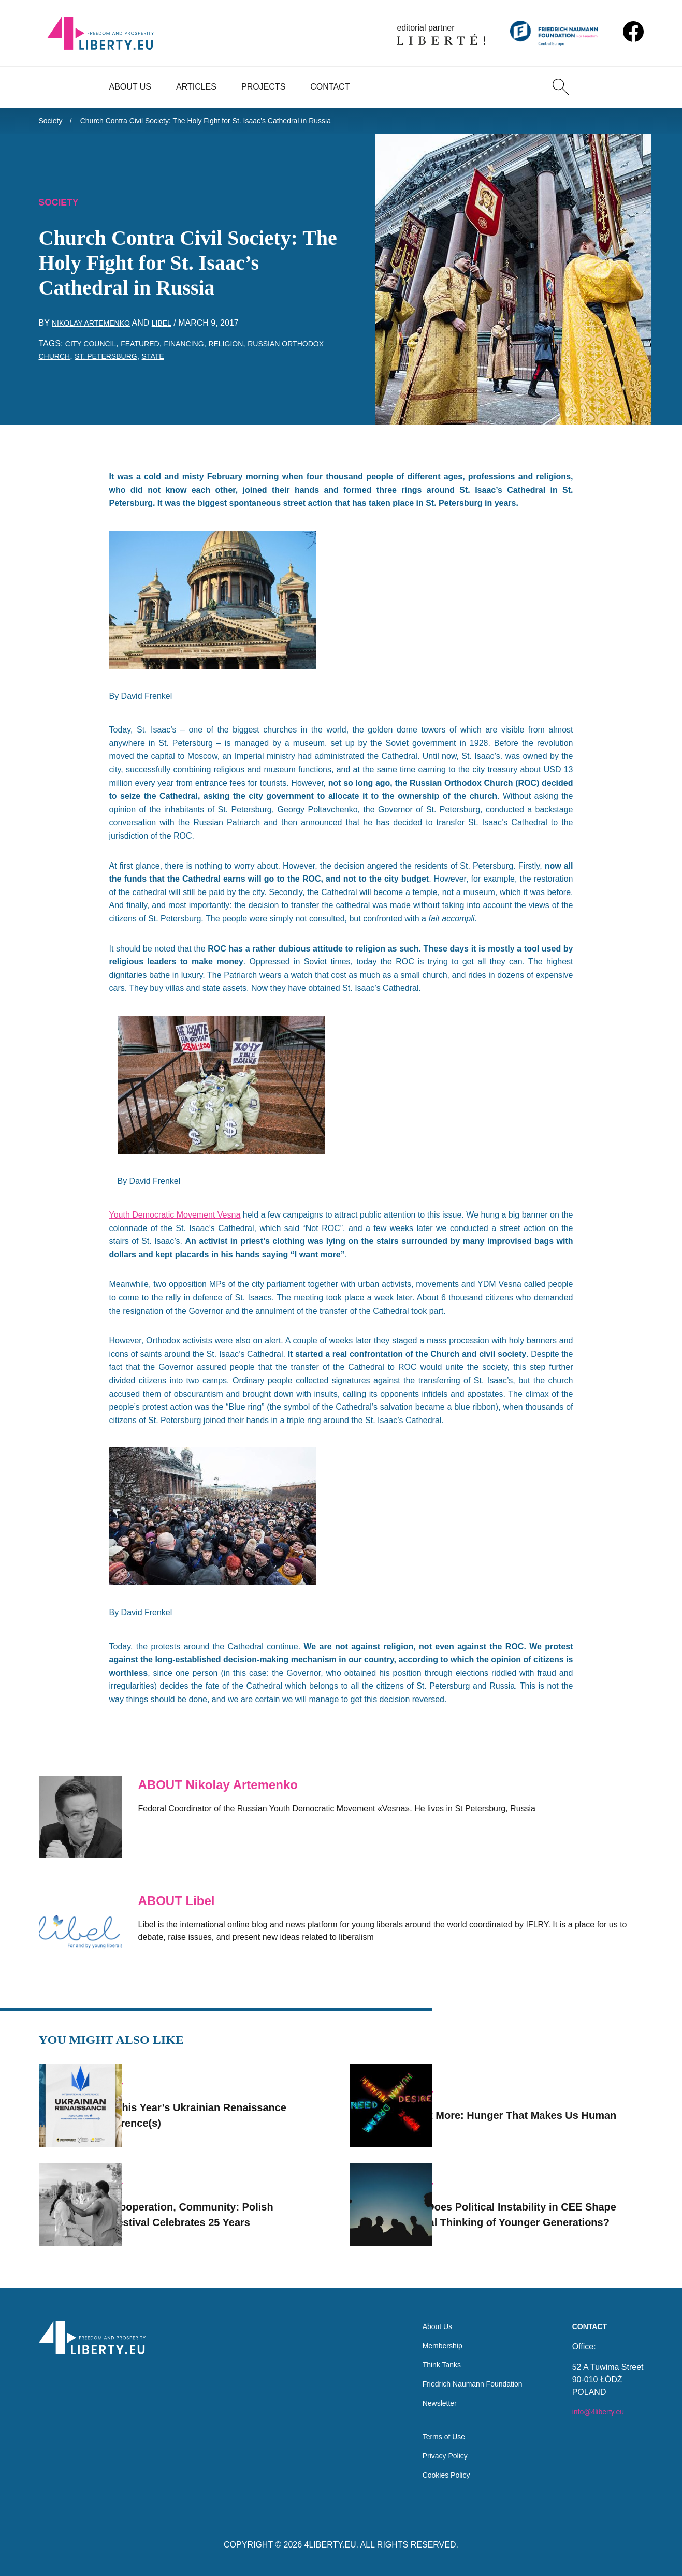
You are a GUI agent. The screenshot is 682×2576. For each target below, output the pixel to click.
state (217, 361)
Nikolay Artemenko (96, 328)
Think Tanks (430, 2354)
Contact (330, 86)
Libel (174, 328)
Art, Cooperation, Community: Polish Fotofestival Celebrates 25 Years (229, 2200)
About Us (130, 86)
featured (150, 349)
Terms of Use (432, 2432)
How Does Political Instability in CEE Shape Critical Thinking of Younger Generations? (539, 2200)
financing (199, 349)
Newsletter (427, 2395)
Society (52, 122)
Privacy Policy (434, 2453)
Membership (431, 2333)
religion (246, 349)
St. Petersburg (164, 361)
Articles (196, 86)
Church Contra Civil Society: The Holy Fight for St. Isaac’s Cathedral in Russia (228, 122)
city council (94, 349)
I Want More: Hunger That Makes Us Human (537, 2101)
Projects (263, 86)
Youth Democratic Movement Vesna (175, 1220)
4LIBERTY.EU (330, 2544)
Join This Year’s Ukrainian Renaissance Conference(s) (206, 2101)
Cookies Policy (435, 2474)
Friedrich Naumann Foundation (465, 2374)
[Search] (560, 87)
